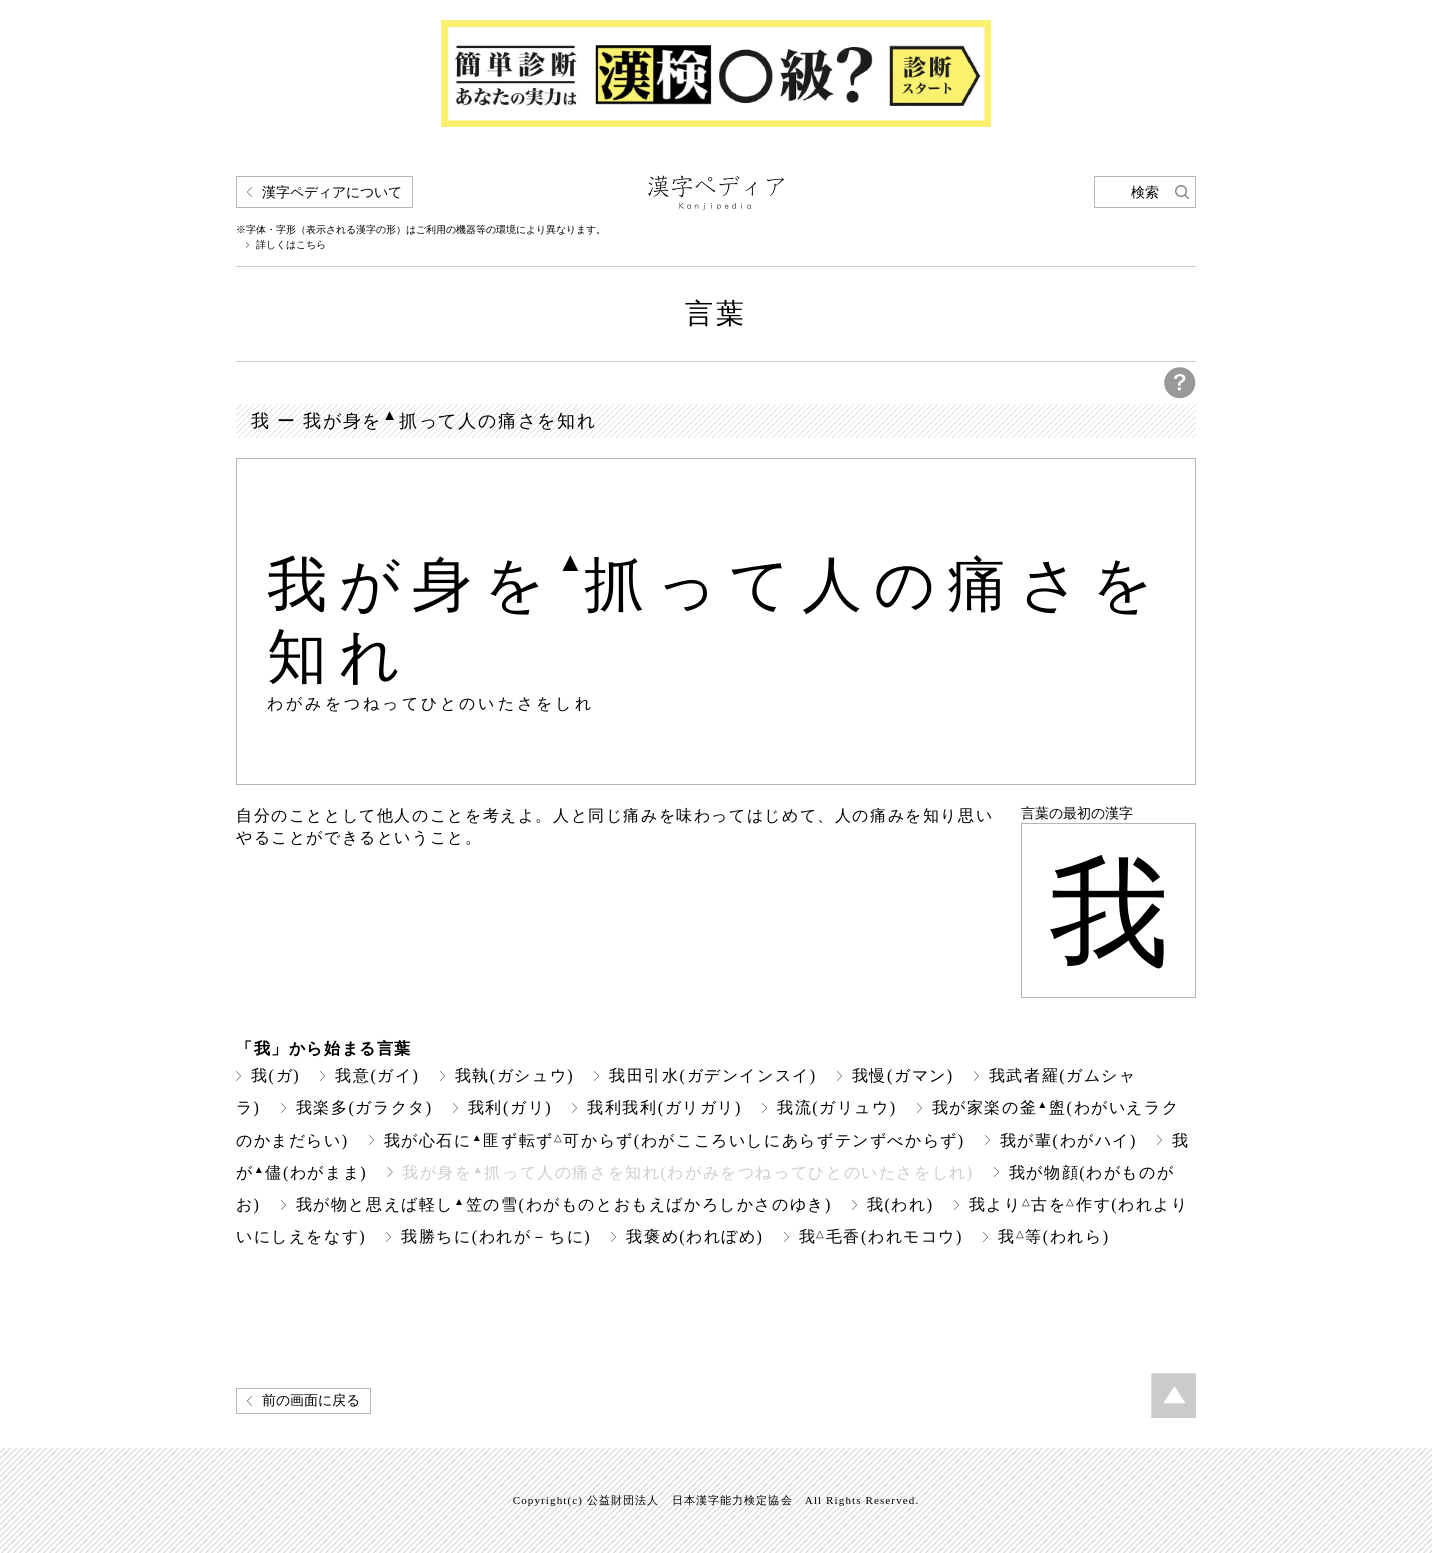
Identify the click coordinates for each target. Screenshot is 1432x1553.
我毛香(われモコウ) (881, 1236)
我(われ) (900, 1204)
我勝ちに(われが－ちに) (496, 1236)
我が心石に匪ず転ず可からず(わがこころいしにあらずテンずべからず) (674, 1140)
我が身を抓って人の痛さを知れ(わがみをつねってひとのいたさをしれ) (688, 1172)
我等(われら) (1054, 1236)
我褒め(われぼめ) (694, 1236)
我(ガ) (275, 1075)
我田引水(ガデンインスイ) (713, 1075)
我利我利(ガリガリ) (664, 1107)
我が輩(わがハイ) (1068, 1140)
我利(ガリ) (510, 1107)
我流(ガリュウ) (837, 1107)
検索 (1145, 192)
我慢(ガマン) (903, 1075)
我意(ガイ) (377, 1075)
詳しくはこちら (291, 245)
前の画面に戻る (311, 1400)
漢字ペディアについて (332, 192)
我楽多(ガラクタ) (364, 1107)
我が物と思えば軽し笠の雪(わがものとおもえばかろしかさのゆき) (564, 1204)
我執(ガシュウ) (515, 1075)
